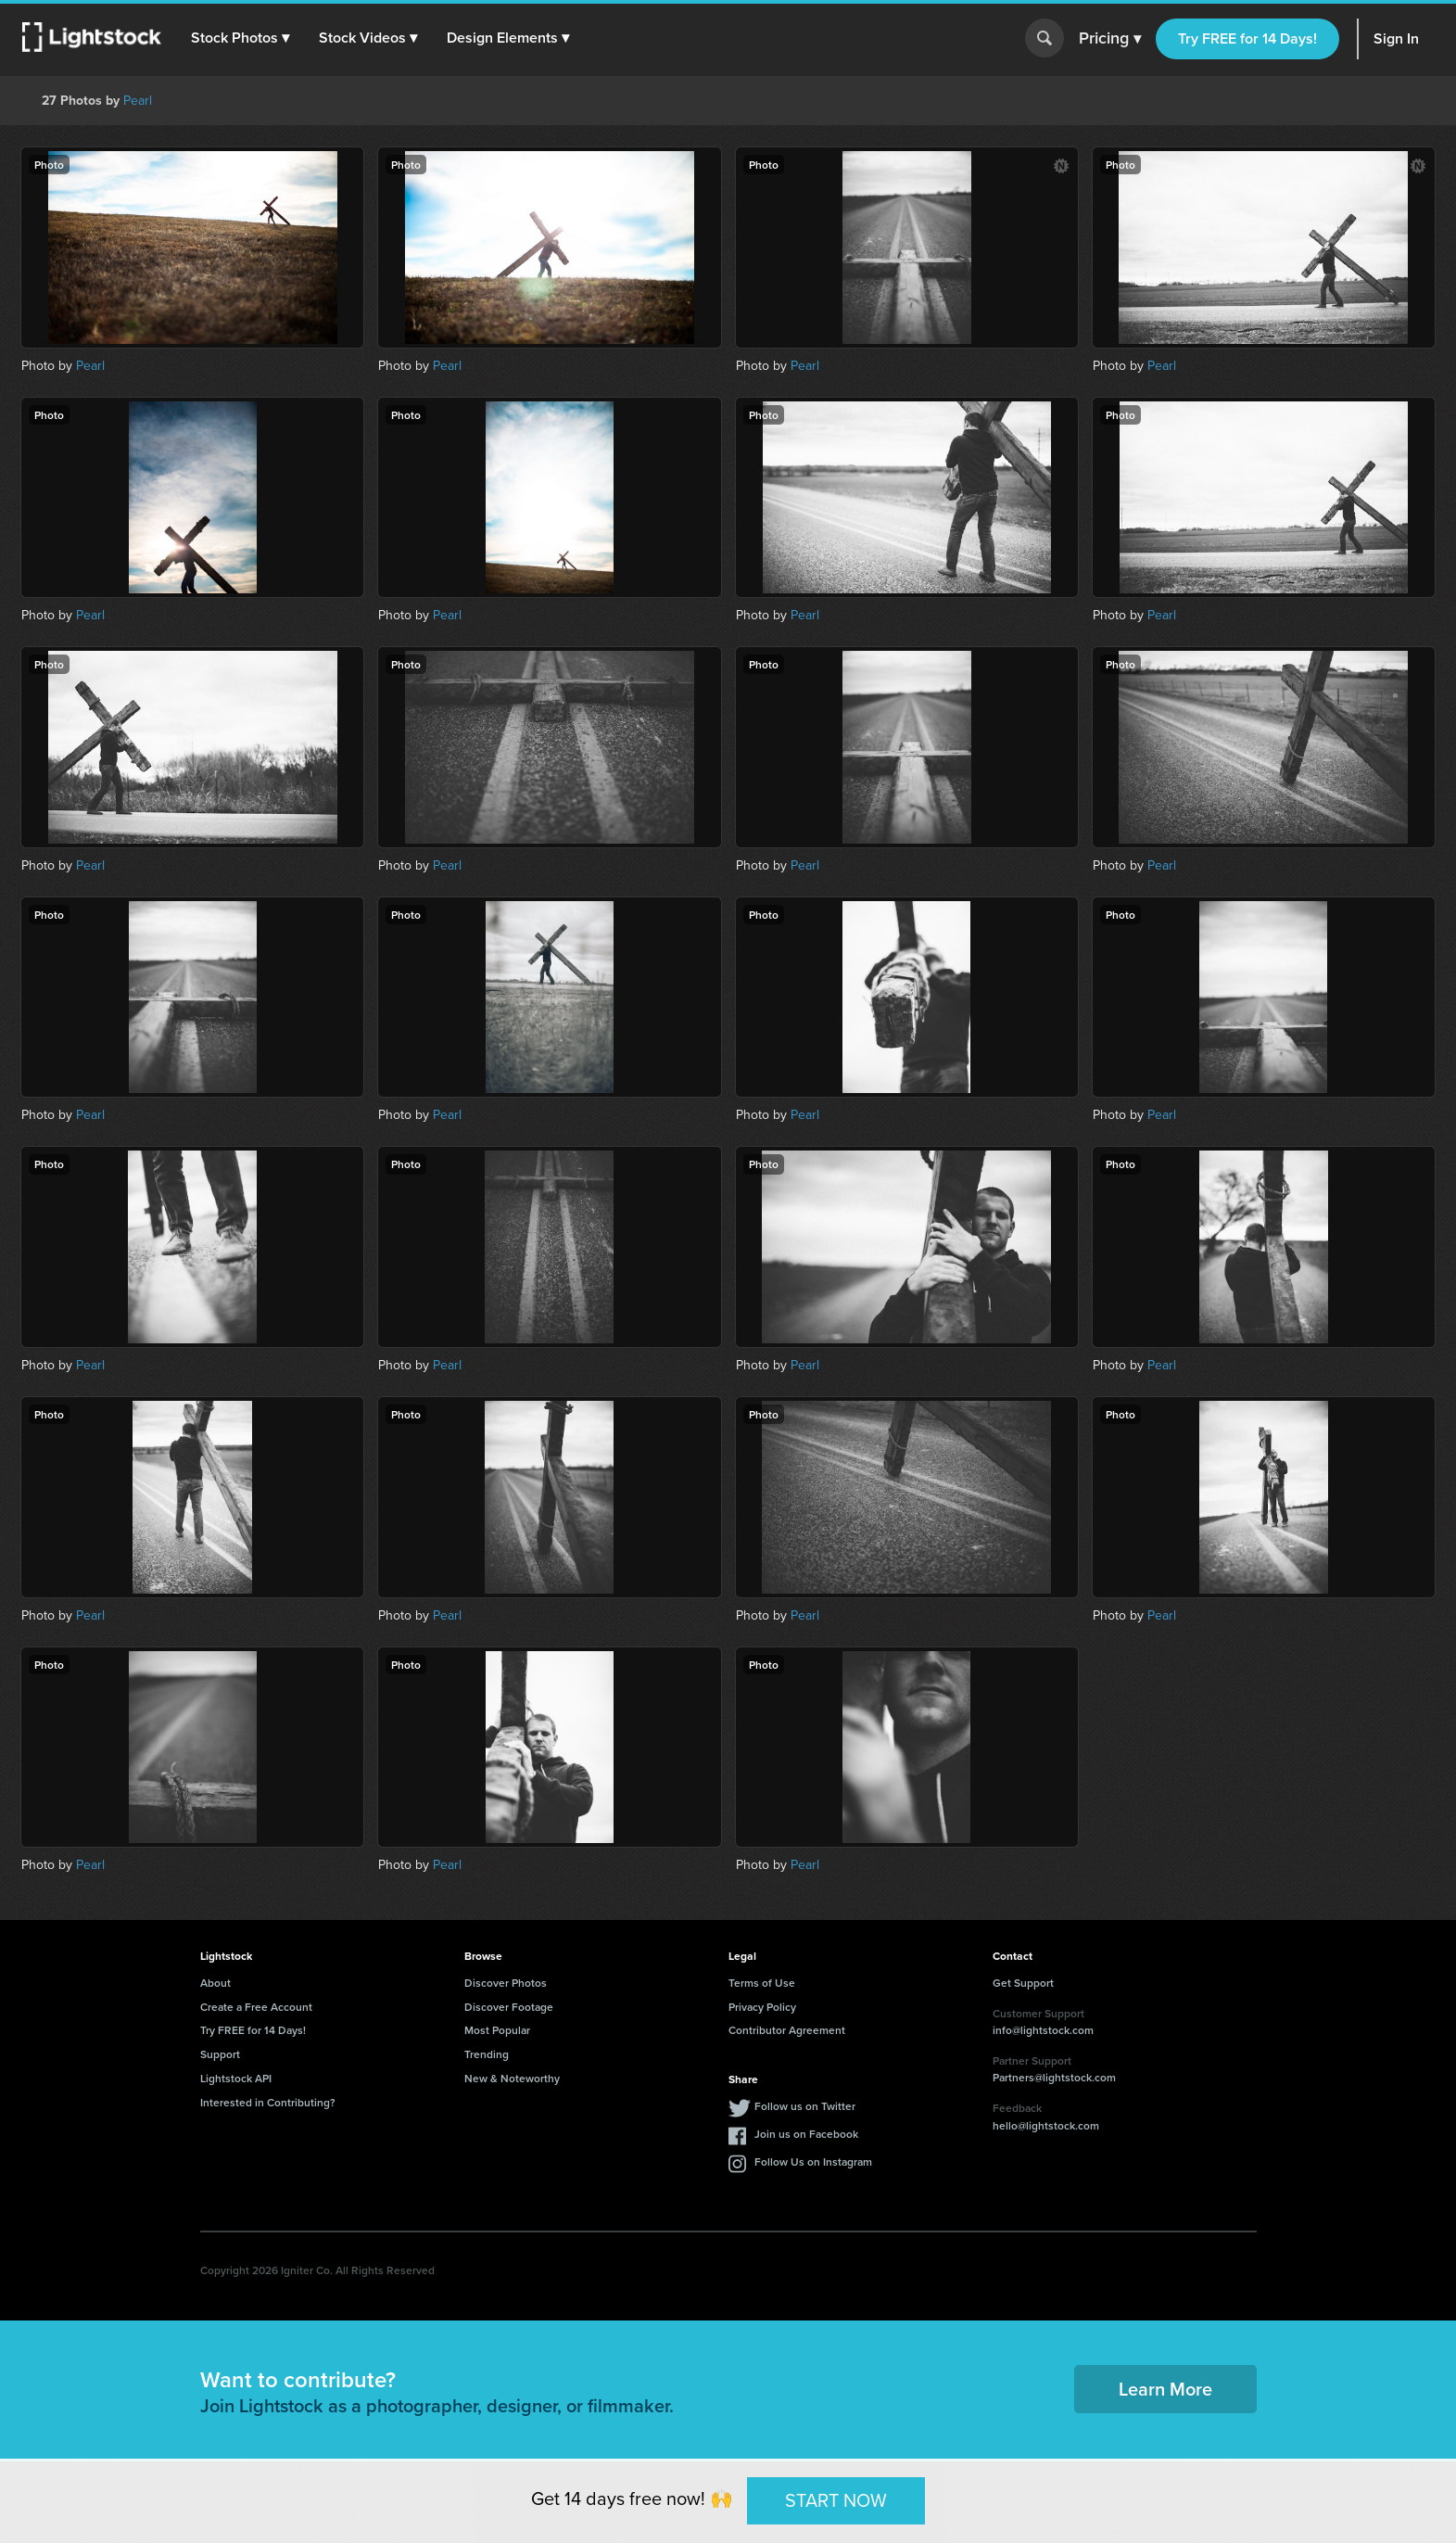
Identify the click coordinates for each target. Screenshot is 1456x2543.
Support (220, 2054)
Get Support (1023, 1982)
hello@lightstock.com (1046, 2125)
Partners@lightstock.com (1054, 2077)
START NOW (836, 2500)
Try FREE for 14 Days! (1247, 38)
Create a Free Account (256, 2007)
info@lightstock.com (1043, 2030)
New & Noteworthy (512, 2078)
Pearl (137, 100)
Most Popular (497, 2030)
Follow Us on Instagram (813, 2161)
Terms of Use (761, 1982)
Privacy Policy (762, 2007)
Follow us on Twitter (804, 2106)
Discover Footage (508, 2007)
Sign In (1396, 38)
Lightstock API (236, 2078)
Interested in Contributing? (268, 2102)
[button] (240, 38)
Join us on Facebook (806, 2134)
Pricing (1110, 39)
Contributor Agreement (786, 2030)
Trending (486, 2054)
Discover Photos (505, 1982)
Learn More (1165, 2388)
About (215, 1982)
